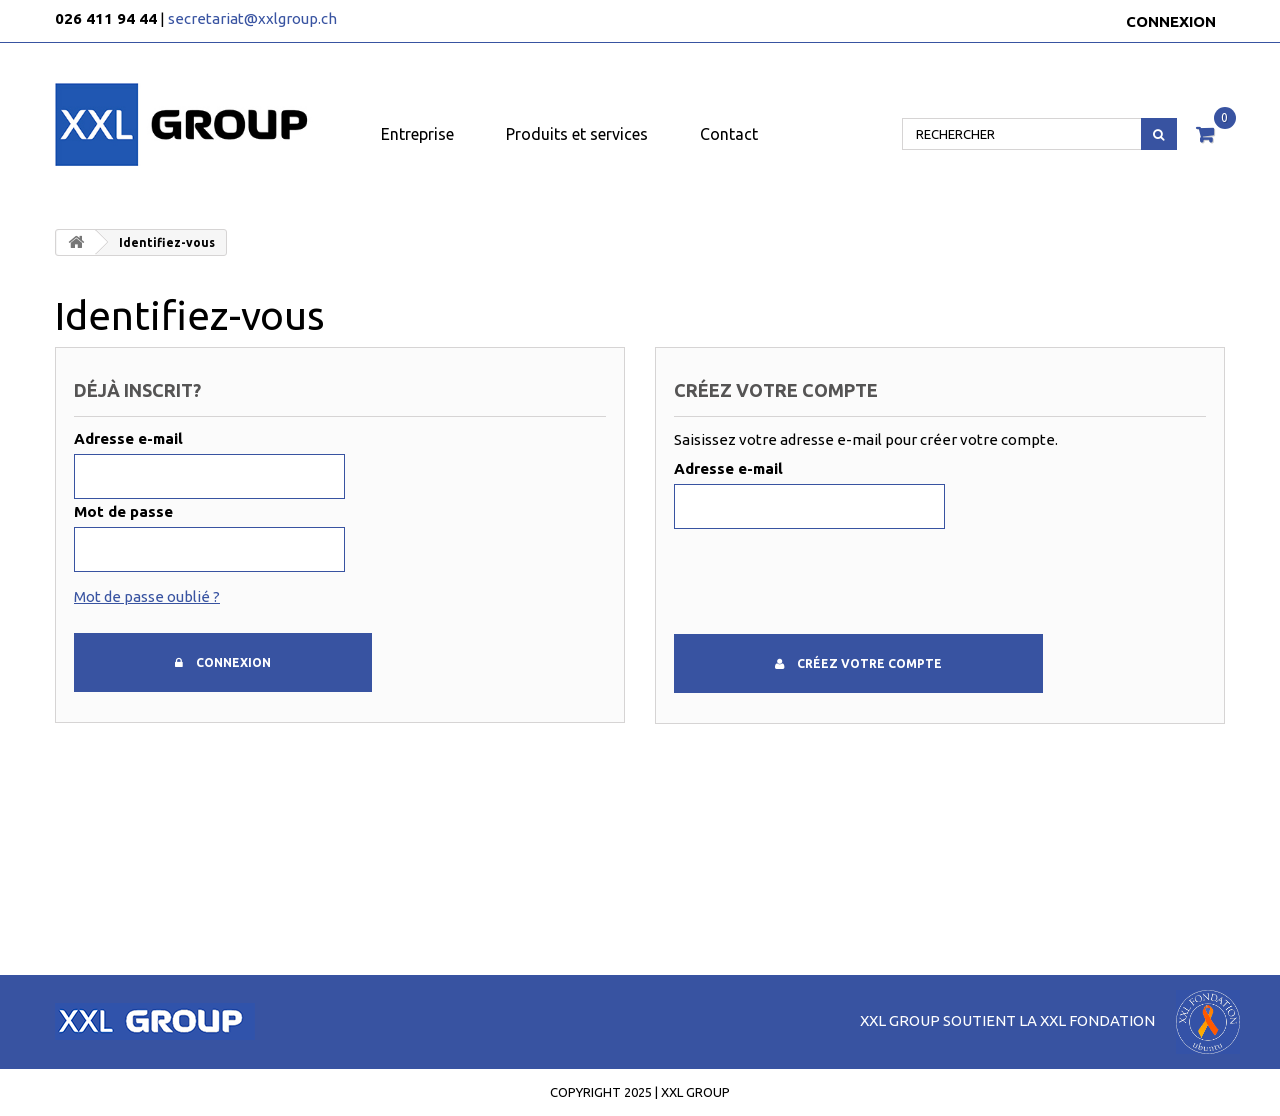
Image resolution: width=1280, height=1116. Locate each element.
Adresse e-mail (128, 438)
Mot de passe (123, 511)
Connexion (1171, 21)
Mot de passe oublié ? (147, 596)
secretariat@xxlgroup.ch (252, 18)
